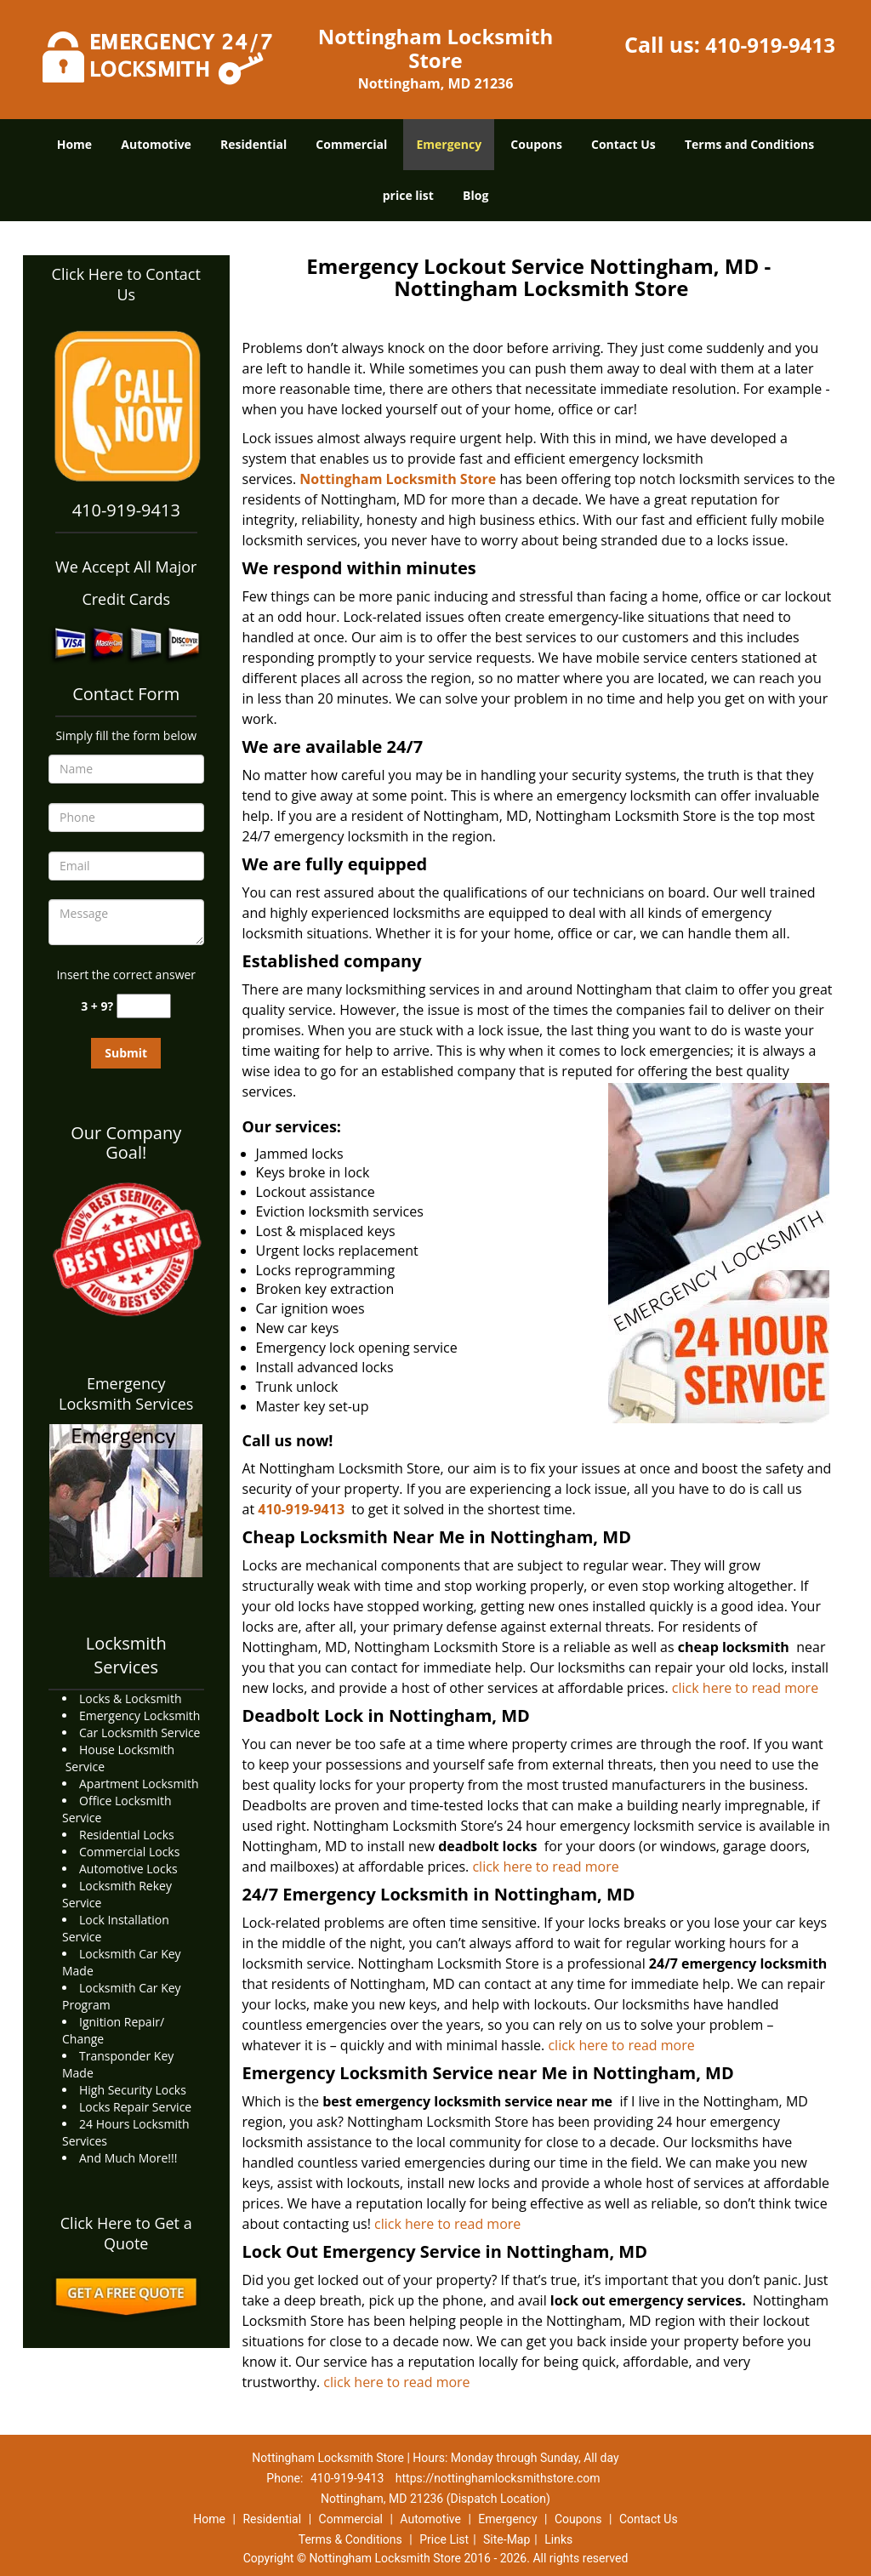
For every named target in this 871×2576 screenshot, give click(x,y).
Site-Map (506, 2539)
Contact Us (623, 144)
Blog (475, 195)
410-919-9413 (770, 45)
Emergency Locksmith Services (126, 1393)
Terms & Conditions (350, 2539)
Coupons (535, 144)
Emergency (448, 144)
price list (408, 195)
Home (74, 144)
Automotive (156, 144)
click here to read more (745, 1687)
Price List (444, 2539)
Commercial (351, 144)
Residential (253, 144)
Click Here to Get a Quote (126, 2233)
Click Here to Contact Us (126, 284)
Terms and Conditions (749, 144)
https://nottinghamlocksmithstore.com (498, 2478)
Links (558, 2539)
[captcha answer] (144, 1006)
